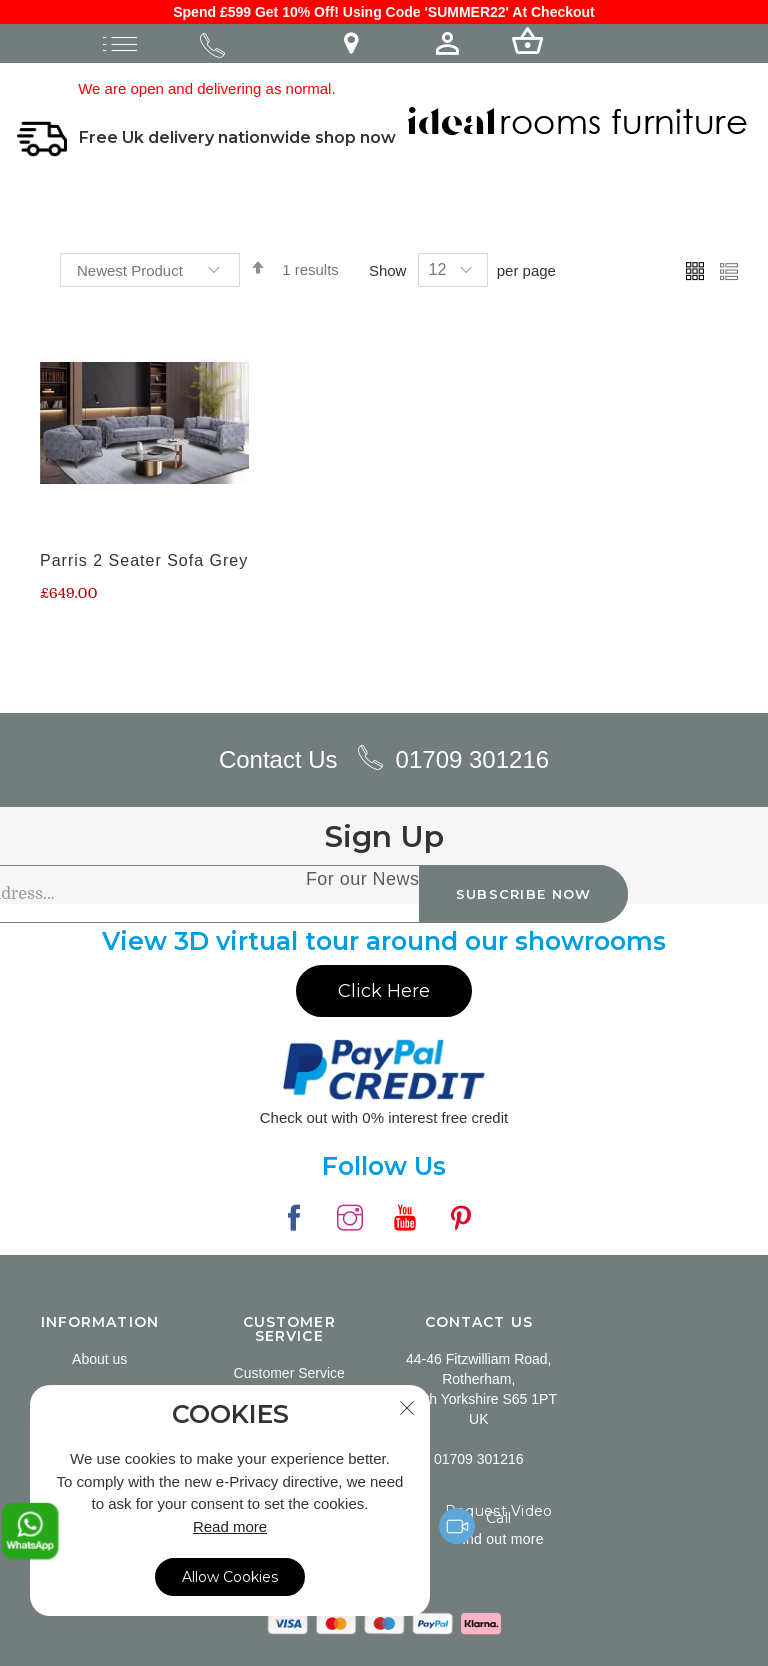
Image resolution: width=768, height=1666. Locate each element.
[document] (230, 1500)
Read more (230, 1526)
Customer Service (289, 1371)
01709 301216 (473, 756)
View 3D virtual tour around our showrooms (384, 939)
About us (99, 1357)
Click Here (384, 988)
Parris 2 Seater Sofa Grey (144, 558)
